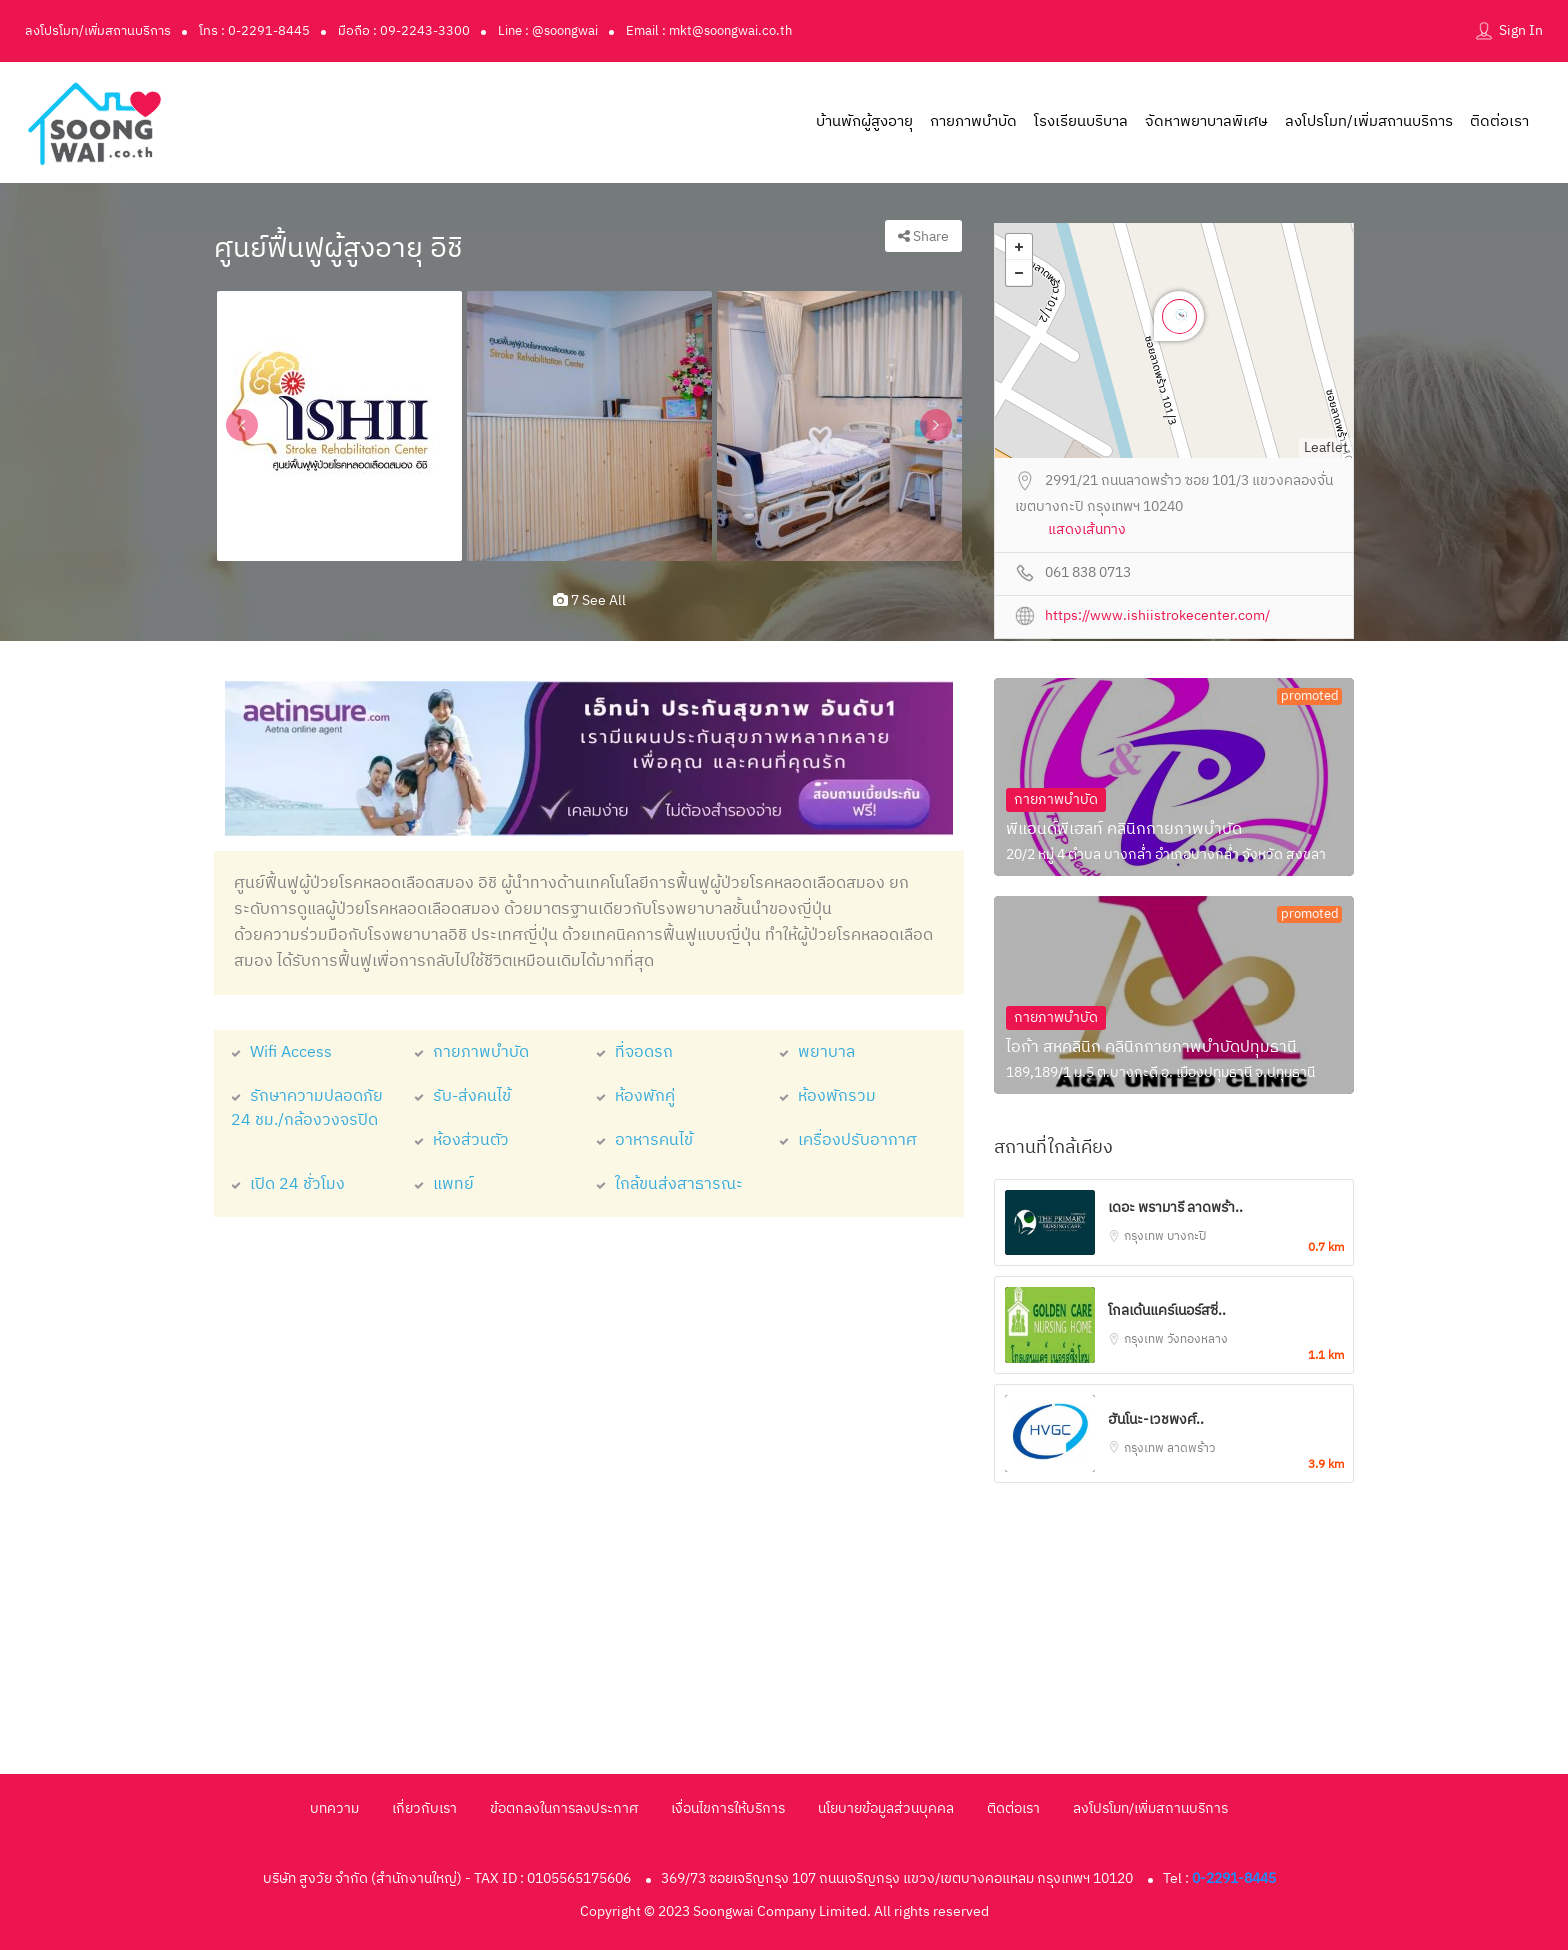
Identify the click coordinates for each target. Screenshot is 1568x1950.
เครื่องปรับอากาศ (848, 1140)
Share (923, 236)
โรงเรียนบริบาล (1081, 121)
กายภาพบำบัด (973, 121)
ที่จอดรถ (634, 1052)
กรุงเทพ (1145, 1236)
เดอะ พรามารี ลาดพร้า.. (1175, 1207)
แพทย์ (444, 1184)
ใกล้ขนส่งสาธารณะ (669, 1184)
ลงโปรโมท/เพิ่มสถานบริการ (98, 31)
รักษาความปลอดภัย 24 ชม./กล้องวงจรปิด (307, 1108)
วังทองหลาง (1197, 1339)
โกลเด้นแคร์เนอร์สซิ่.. (1167, 1310)
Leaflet (1326, 447)
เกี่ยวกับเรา (424, 1808)
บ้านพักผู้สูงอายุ (864, 121)
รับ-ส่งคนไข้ (462, 1096)
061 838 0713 (1088, 573)
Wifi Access (281, 1052)
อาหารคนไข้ (644, 1140)
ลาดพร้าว (1191, 1448)
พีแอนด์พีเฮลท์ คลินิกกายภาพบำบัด (1124, 829)
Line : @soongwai (548, 31)
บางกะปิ (1186, 1236)
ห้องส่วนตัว (461, 1140)
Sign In (1521, 30)
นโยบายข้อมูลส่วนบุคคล (886, 1808)
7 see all (589, 600)
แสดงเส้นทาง (1087, 530)
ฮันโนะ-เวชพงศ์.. (1156, 1419)
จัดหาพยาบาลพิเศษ (1206, 121)
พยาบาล (817, 1052)
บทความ (334, 1808)
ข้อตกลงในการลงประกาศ (564, 1808)
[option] (339, 426)
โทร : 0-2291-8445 (254, 31)
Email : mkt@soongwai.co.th (709, 31)
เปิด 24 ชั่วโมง (288, 1184)
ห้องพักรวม (827, 1096)
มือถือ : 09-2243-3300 (404, 31)
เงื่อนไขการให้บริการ (728, 1808)
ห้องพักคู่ (635, 1096)
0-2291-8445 (1234, 1878)
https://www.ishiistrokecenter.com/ (1157, 616)
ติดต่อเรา (1499, 121)
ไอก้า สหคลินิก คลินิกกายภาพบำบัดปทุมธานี (1151, 1047)
